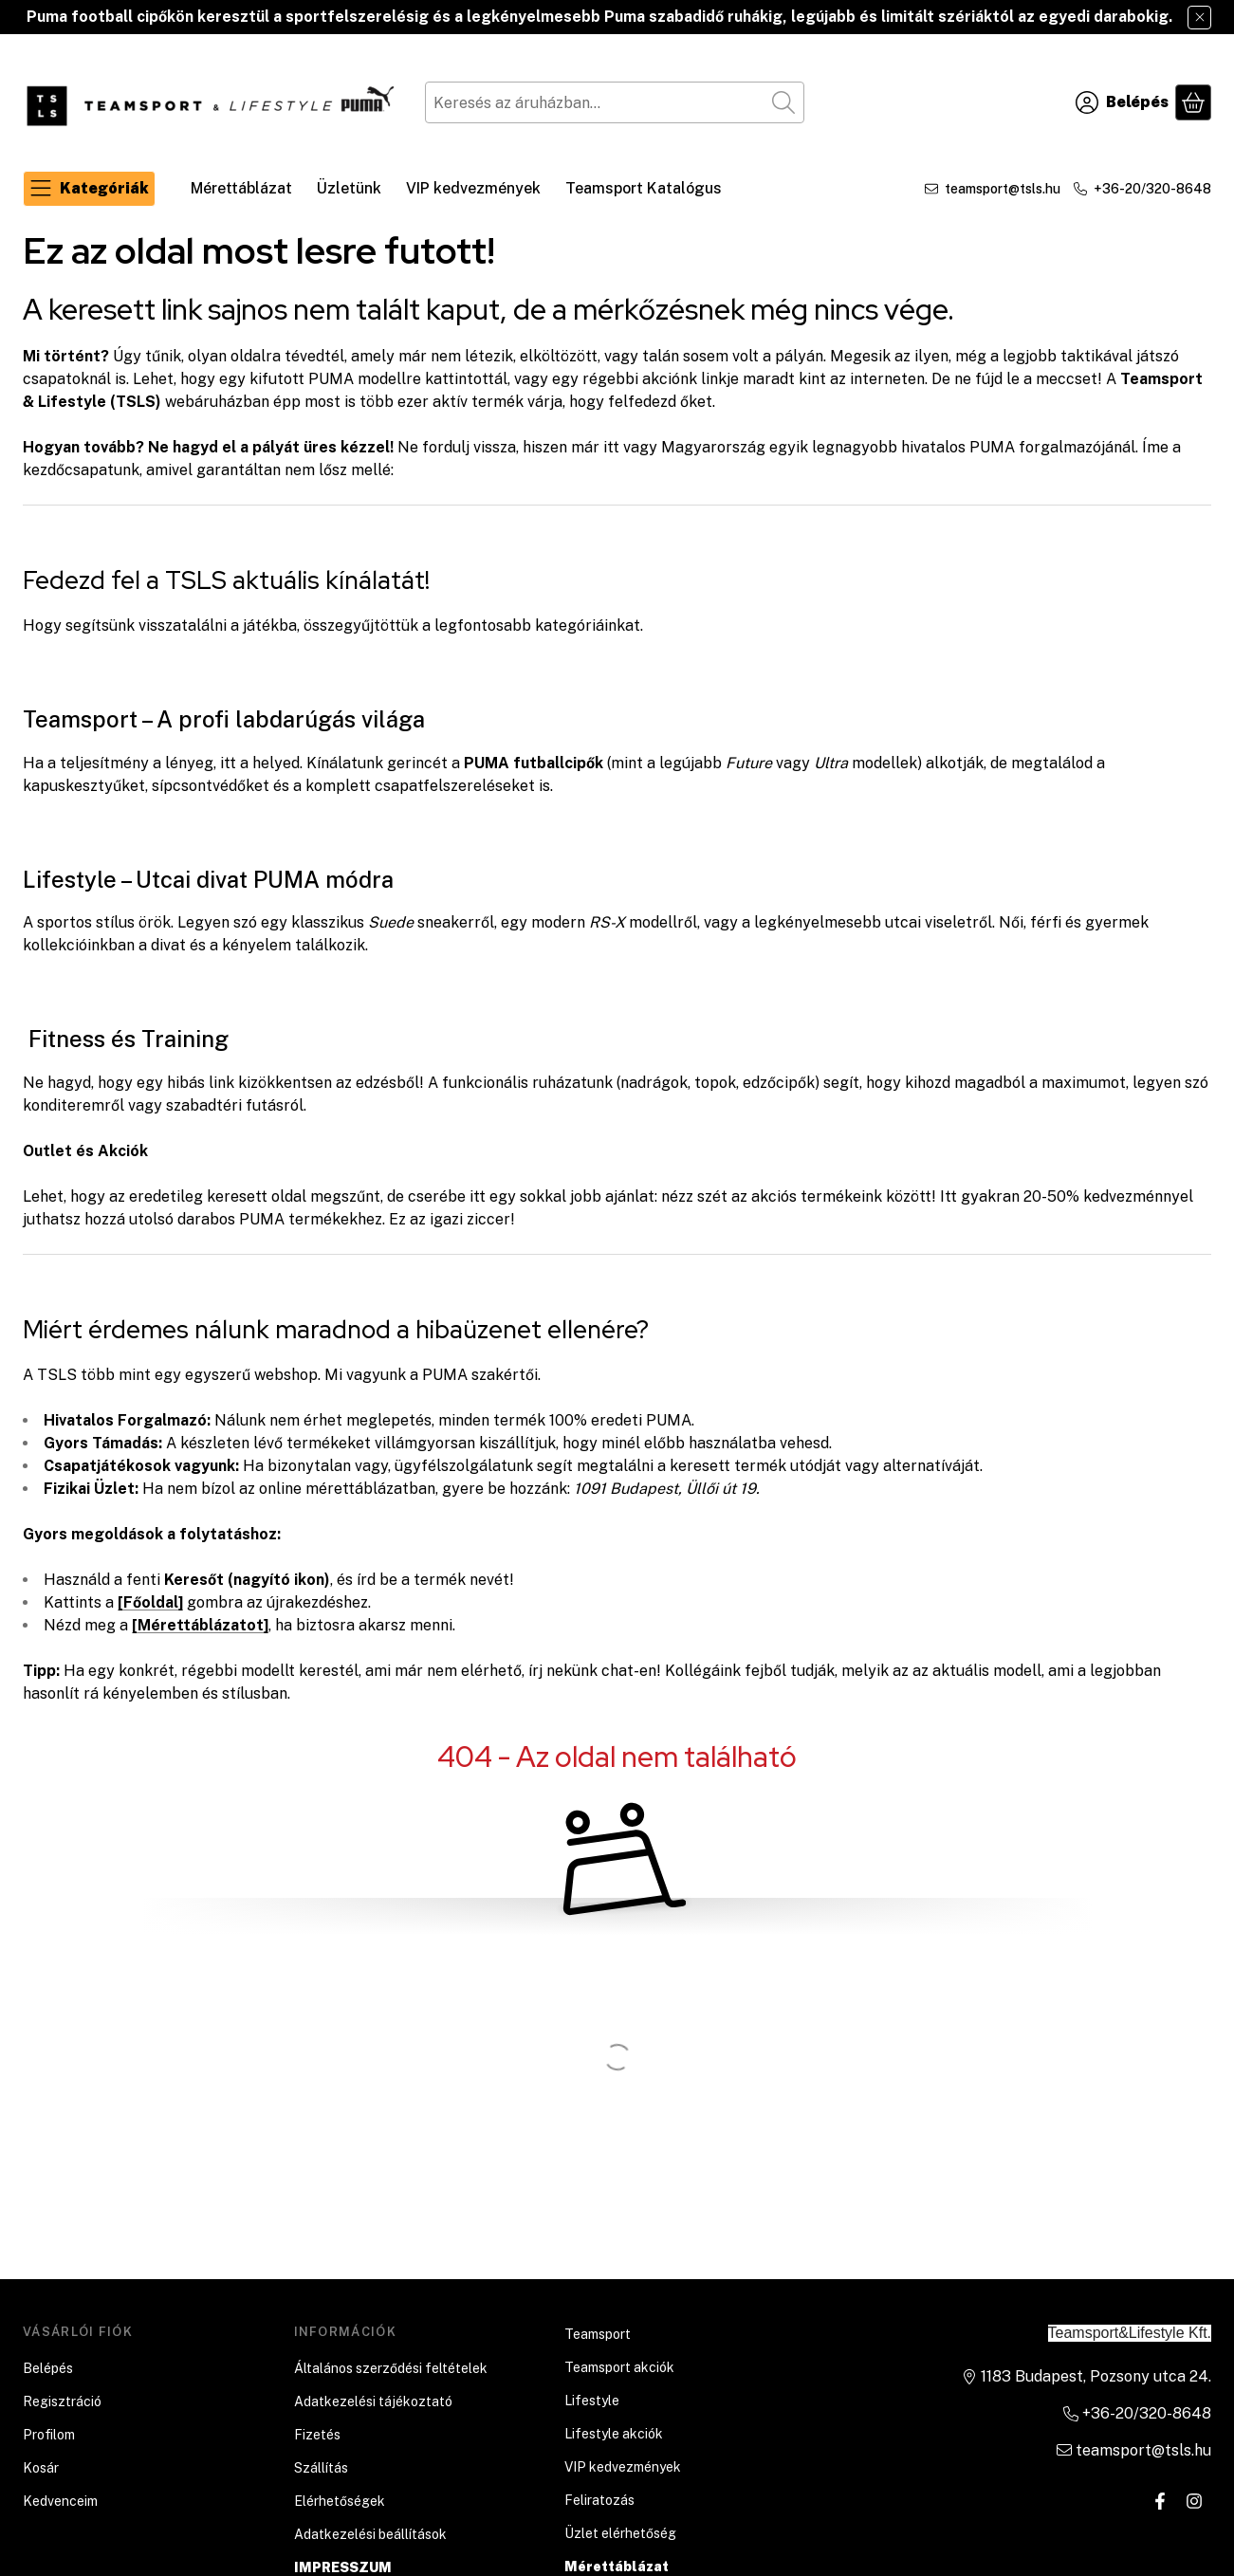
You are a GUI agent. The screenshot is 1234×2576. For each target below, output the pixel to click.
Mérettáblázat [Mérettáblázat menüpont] (241, 188)
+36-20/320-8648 (1152, 188)
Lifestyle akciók (613, 2433)
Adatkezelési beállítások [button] (370, 2534)
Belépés (48, 2368)
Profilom (49, 2434)
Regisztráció (62, 2401)
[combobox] (614, 102)
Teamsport (597, 2334)
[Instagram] (1194, 2501)
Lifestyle (591, 2400)
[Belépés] (1122, 102)
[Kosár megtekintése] (1193, 102)
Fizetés (317, 2434)
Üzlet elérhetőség (620, 2533)
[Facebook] (1160, 2501)
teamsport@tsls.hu (1002, 188)
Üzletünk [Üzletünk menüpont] (349, 188)
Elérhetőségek (339, 2501)
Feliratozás (599, 2500)
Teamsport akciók (619, 2367)
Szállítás (321, 2467)
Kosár (41, 2467)
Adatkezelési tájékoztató (373, 2401)
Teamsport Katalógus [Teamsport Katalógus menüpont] (643, 188)
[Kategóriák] (89, 189)
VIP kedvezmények (622, 2467)
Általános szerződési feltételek (391, 2368)
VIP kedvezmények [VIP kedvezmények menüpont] (473, 188)
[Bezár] (1199, 17)
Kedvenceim (60, 2501)
